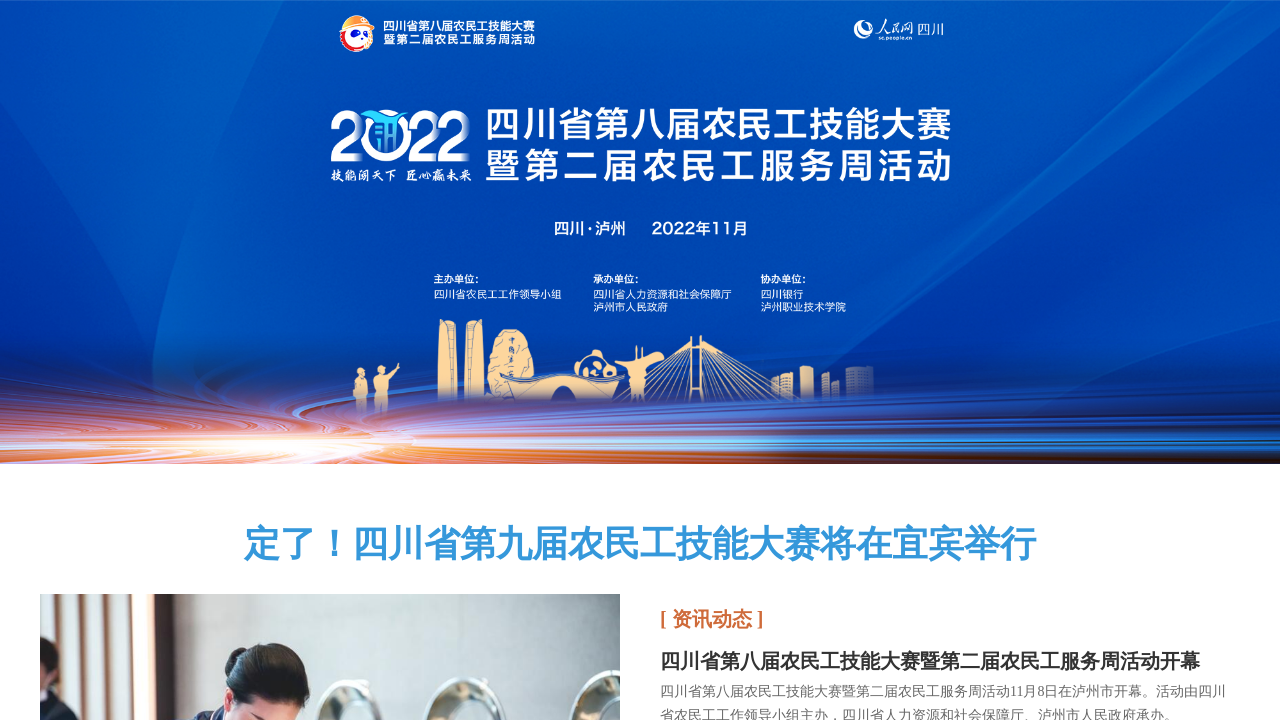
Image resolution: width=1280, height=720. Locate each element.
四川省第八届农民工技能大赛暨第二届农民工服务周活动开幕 (930, 661)
